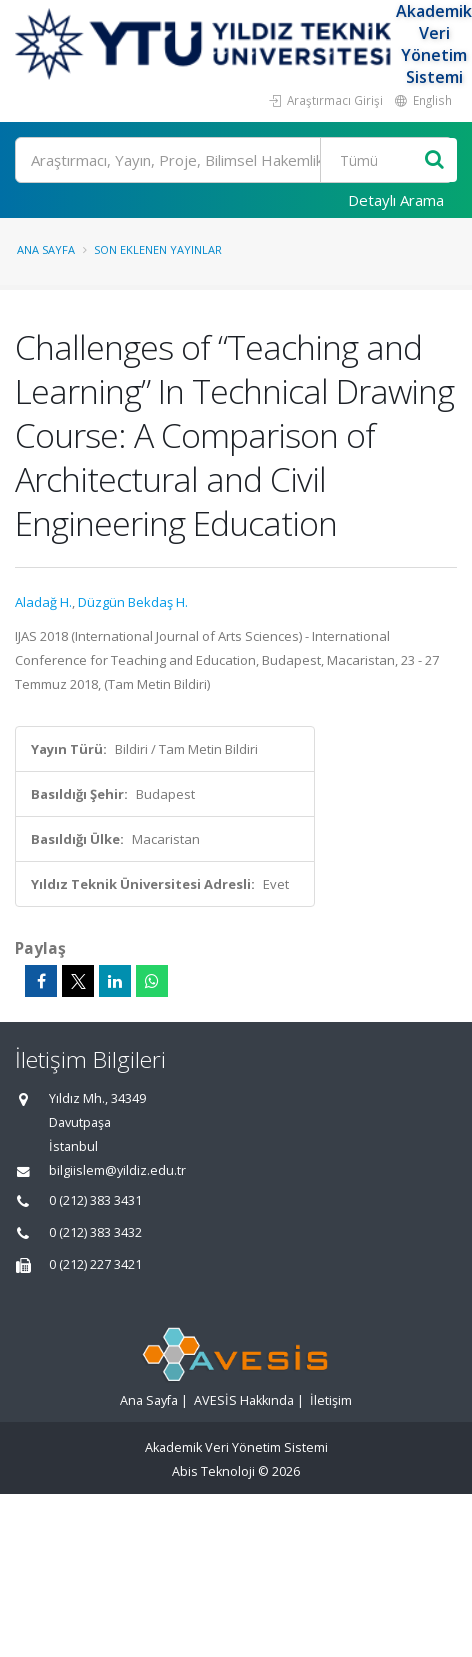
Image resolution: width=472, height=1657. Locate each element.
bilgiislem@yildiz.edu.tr (117, 1170)
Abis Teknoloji (213, 1471)
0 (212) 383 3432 (95, 1232)
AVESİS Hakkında (244, 1400)
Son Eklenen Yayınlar (158, 249)
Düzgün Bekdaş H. (133, 602)
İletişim (331, 1400)
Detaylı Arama (396, 200)
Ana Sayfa (46, 249)
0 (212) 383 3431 (95, 1200)
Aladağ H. (43, 602)
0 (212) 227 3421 (95, 1264)
